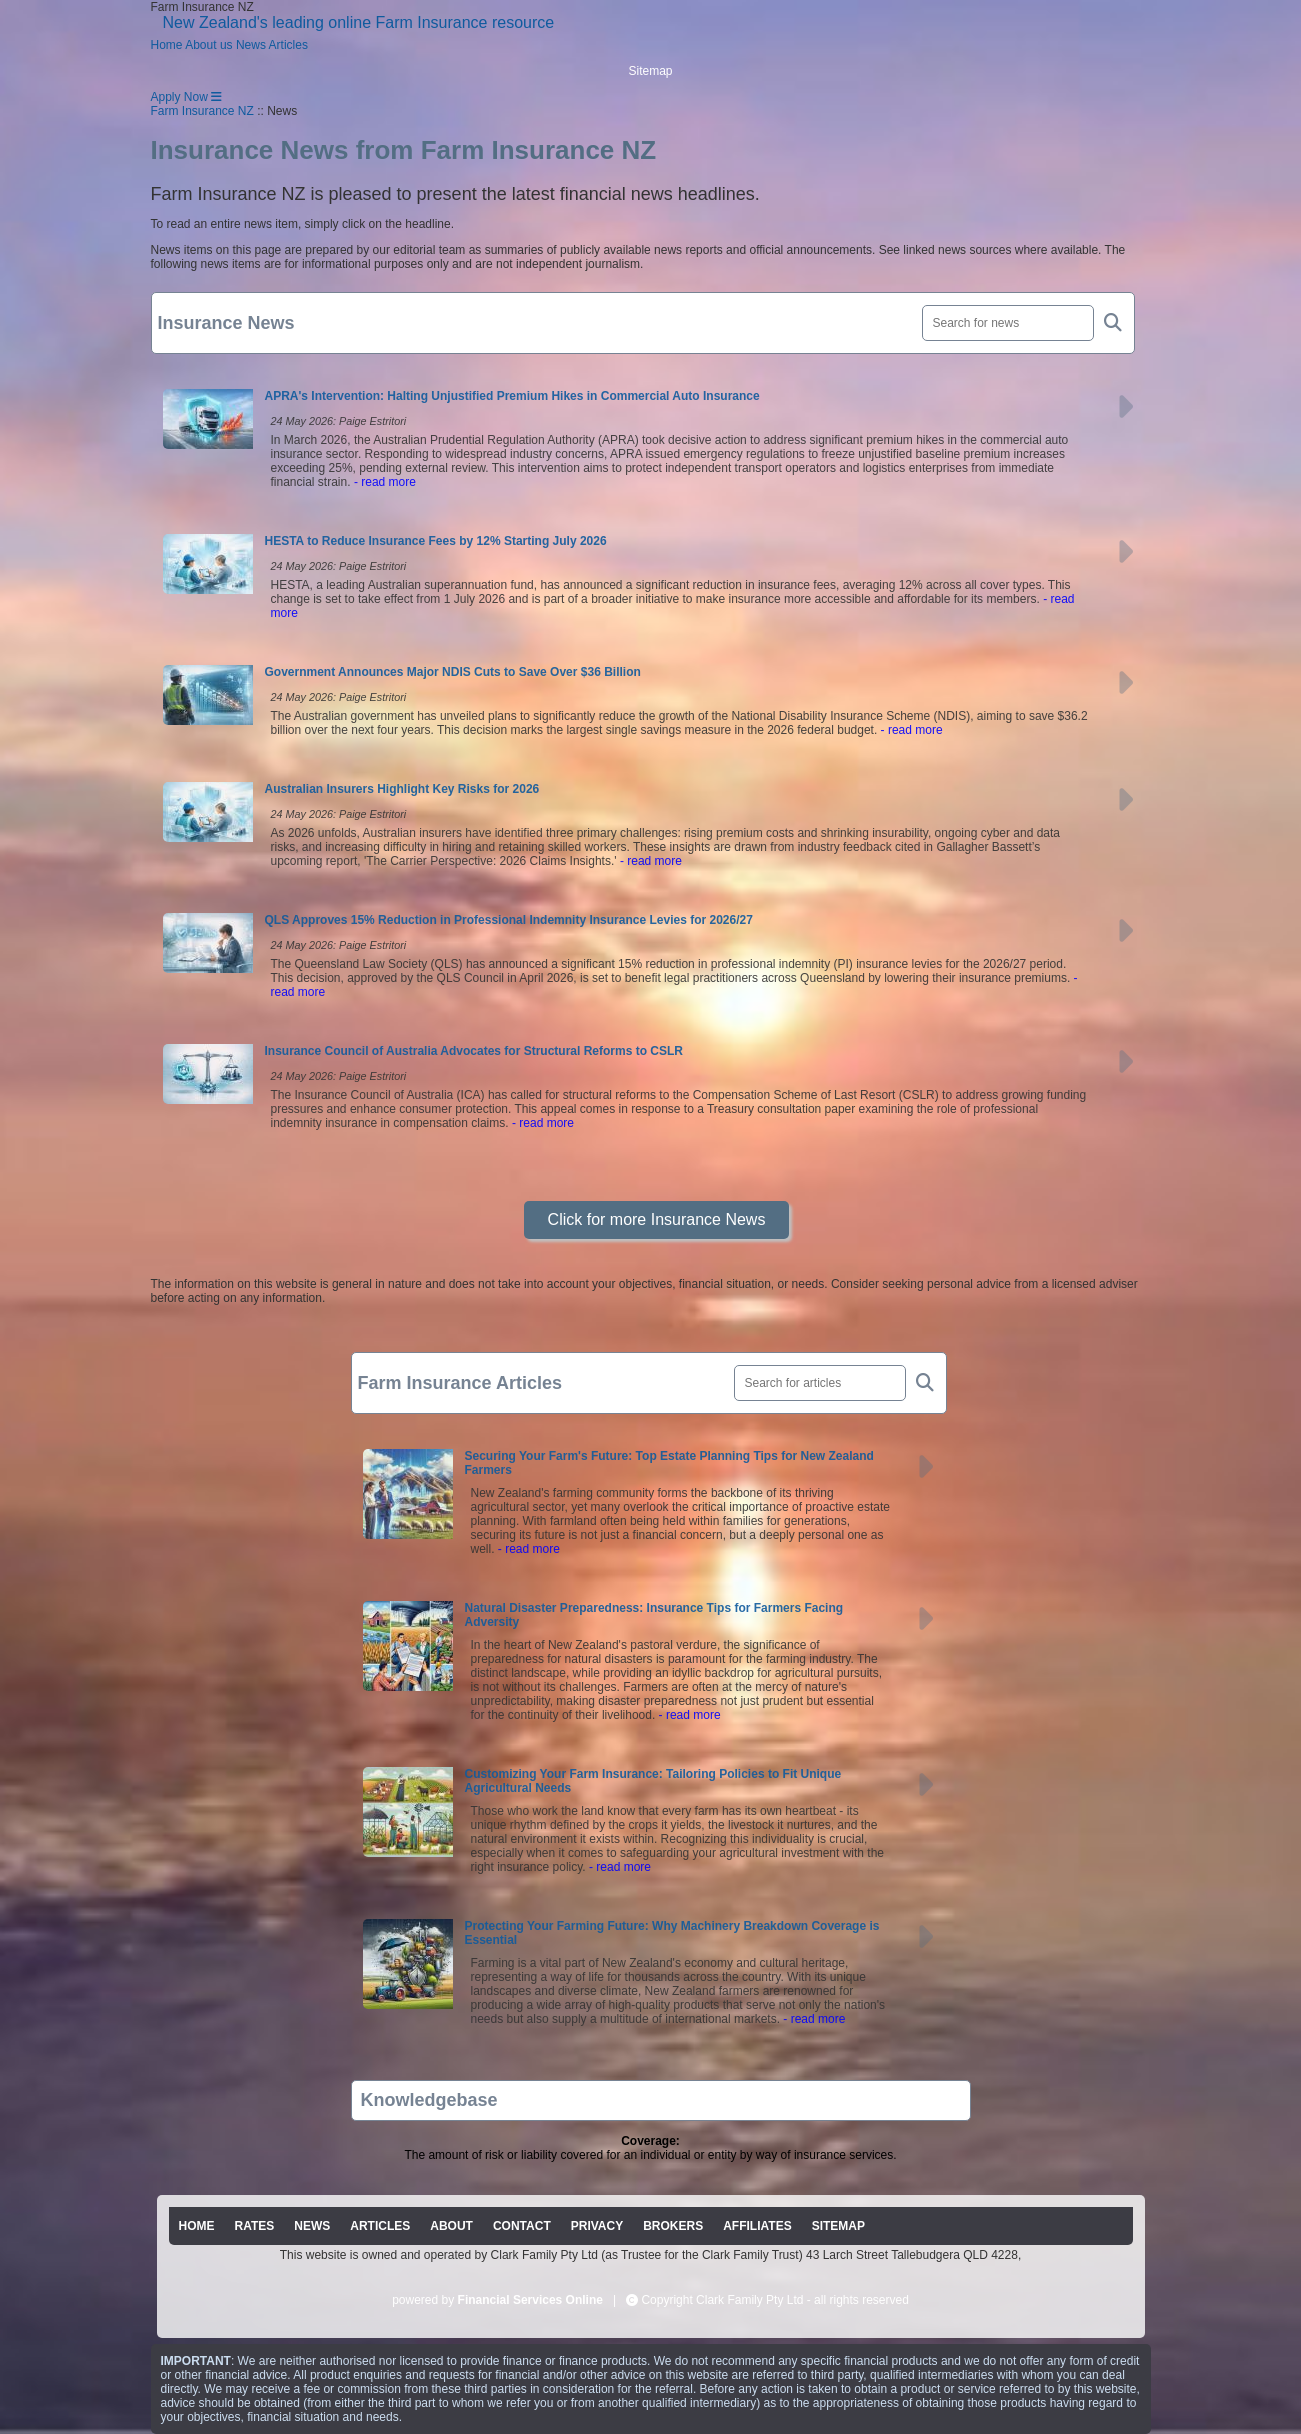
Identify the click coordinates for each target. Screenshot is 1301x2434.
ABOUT (451, 2226)
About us (208, 45)
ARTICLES (380, 2226)
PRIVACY (597, 2226)
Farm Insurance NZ (202, 111)
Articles (288, 45)
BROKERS (673, 2226)
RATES (255, 2226)
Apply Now (179, 97)
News (251, 45)
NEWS (312, 2226)
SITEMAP (838, 2226)
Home (167, 45)
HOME (197, 2226)
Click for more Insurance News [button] (657, 1219)
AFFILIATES (757, 2226)
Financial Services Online (530, 2300)
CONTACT (522, 2226)
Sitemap (650, 71)
